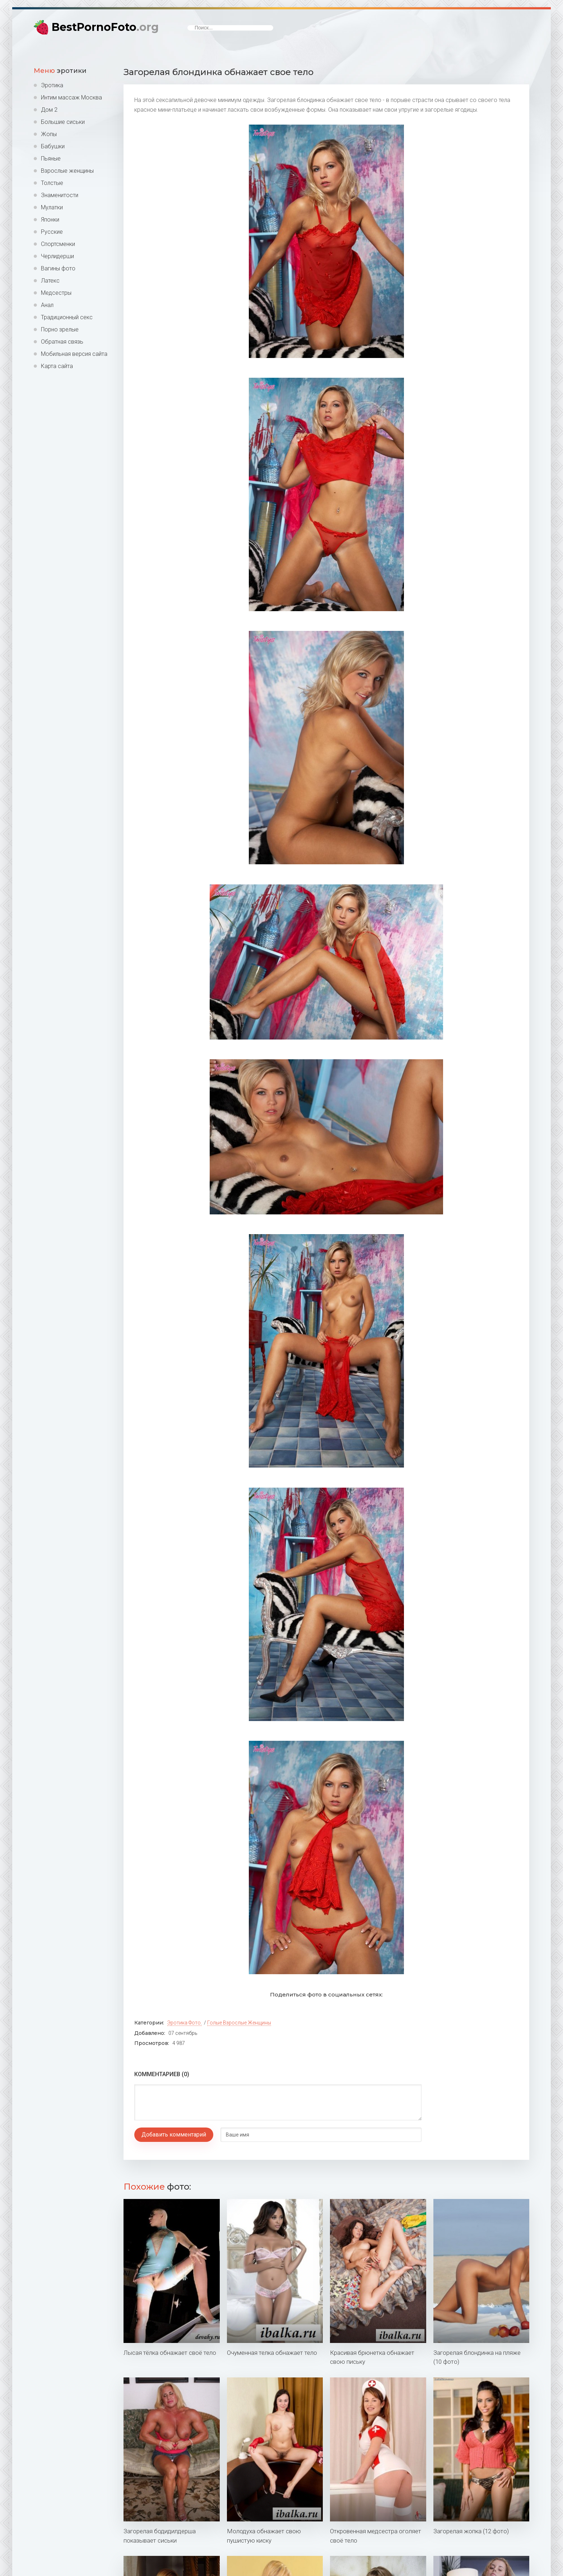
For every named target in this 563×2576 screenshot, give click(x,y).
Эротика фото (184, 2023)
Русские (52, 231)
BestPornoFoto (105, 27)
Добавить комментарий (173, 2134)
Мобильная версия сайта (74, 353)
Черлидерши (57, 256)
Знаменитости (59, 195)
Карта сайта (57, 366)
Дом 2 (49, 109)
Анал (47, 305)
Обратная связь (62, 341)
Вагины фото (58, 268)
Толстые (52, 183)
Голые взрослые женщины (239, 2023)
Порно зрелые (60, 329)
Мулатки (52, 207)
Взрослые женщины (67, 170)
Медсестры (56, 292)
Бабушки (53, 146)
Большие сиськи (63, 121)
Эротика (52, 85)
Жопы (49, 134)
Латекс (50, 280)
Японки (50, 219)
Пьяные (51, 158)
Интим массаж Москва (71, 97)
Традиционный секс (67, 317)
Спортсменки (58, 244)
